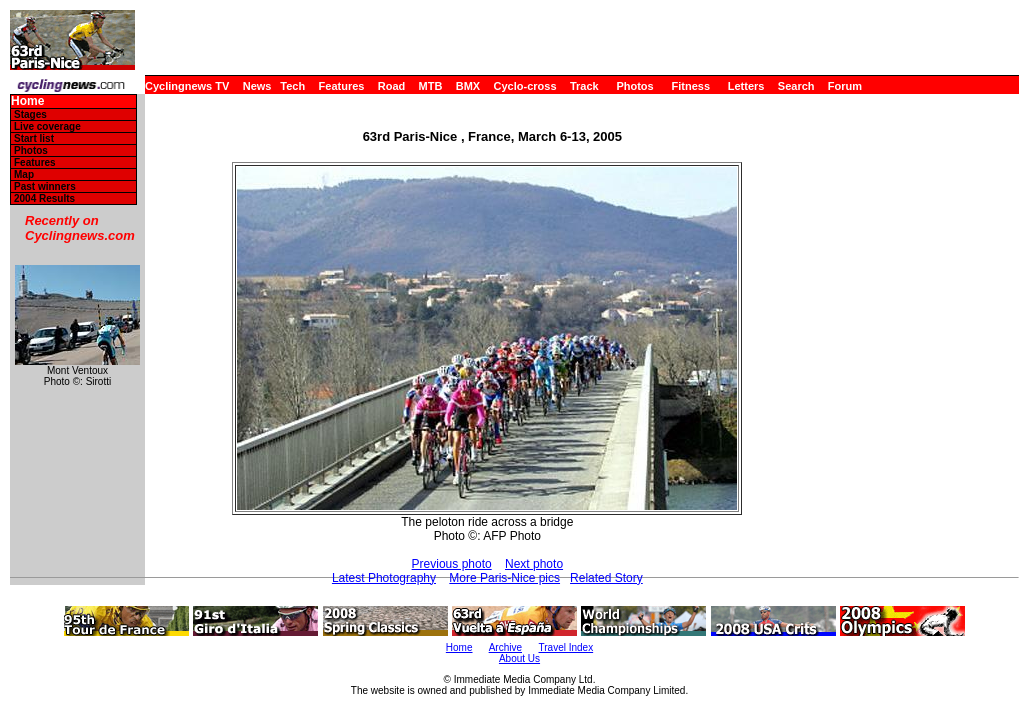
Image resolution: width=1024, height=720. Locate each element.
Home (27, 101)
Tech (292, 86)
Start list (34, 138)
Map (24, 174)
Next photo (534, 564)
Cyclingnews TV (187, 86)
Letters (746, 86)
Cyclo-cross (525, 86)
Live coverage (47, 126)
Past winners (45, 186)
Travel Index (566, 647)
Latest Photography (384, 578)
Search (796, 86)
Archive (505, 647)
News (257, 86)
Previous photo (452, 564)
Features (342, 86)
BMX (468, 86)
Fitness (690, 86)
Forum (845, 86)
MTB (431, 86)
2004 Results (44, 198)
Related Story (606, 578)
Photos (634, 86)
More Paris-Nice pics (504, 578)
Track (584, 86)
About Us (519, 658)
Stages (30, 114)
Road (392, 86)
